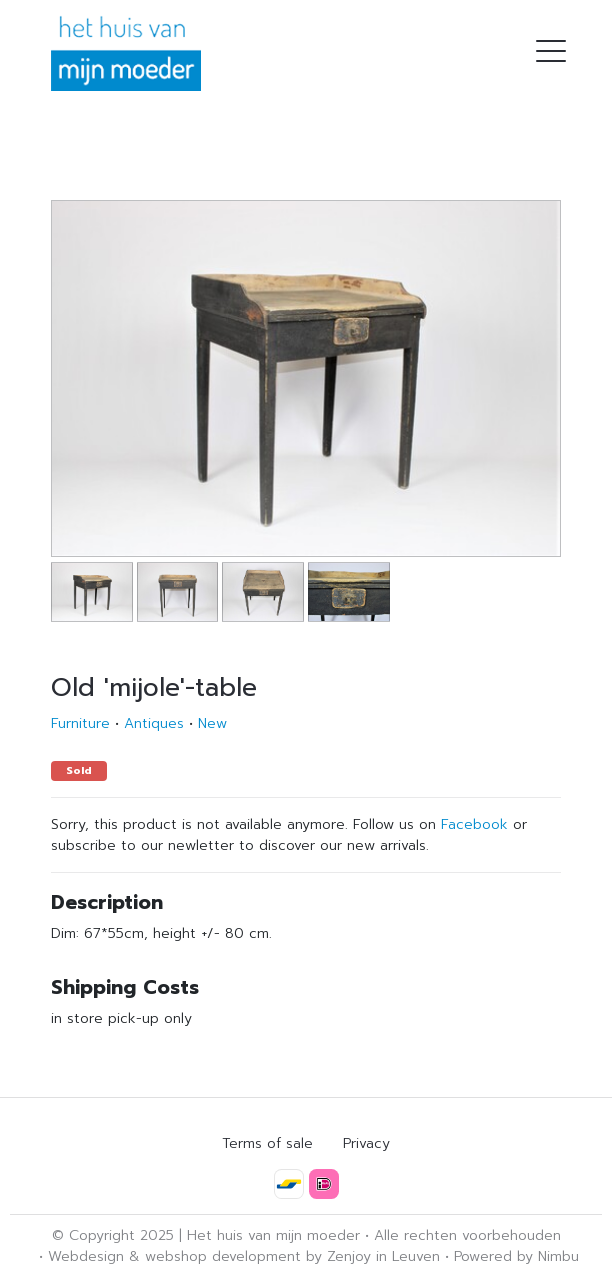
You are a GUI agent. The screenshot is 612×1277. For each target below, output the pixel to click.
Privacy (366, 1143)
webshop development (223, 1256)
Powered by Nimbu (516, 1256)
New (212, 723)
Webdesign (86, 1256)
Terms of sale (267, 1143)
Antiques (154, 723)
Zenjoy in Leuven (383, 1256)
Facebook (474, 824)
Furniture (80, 723)
